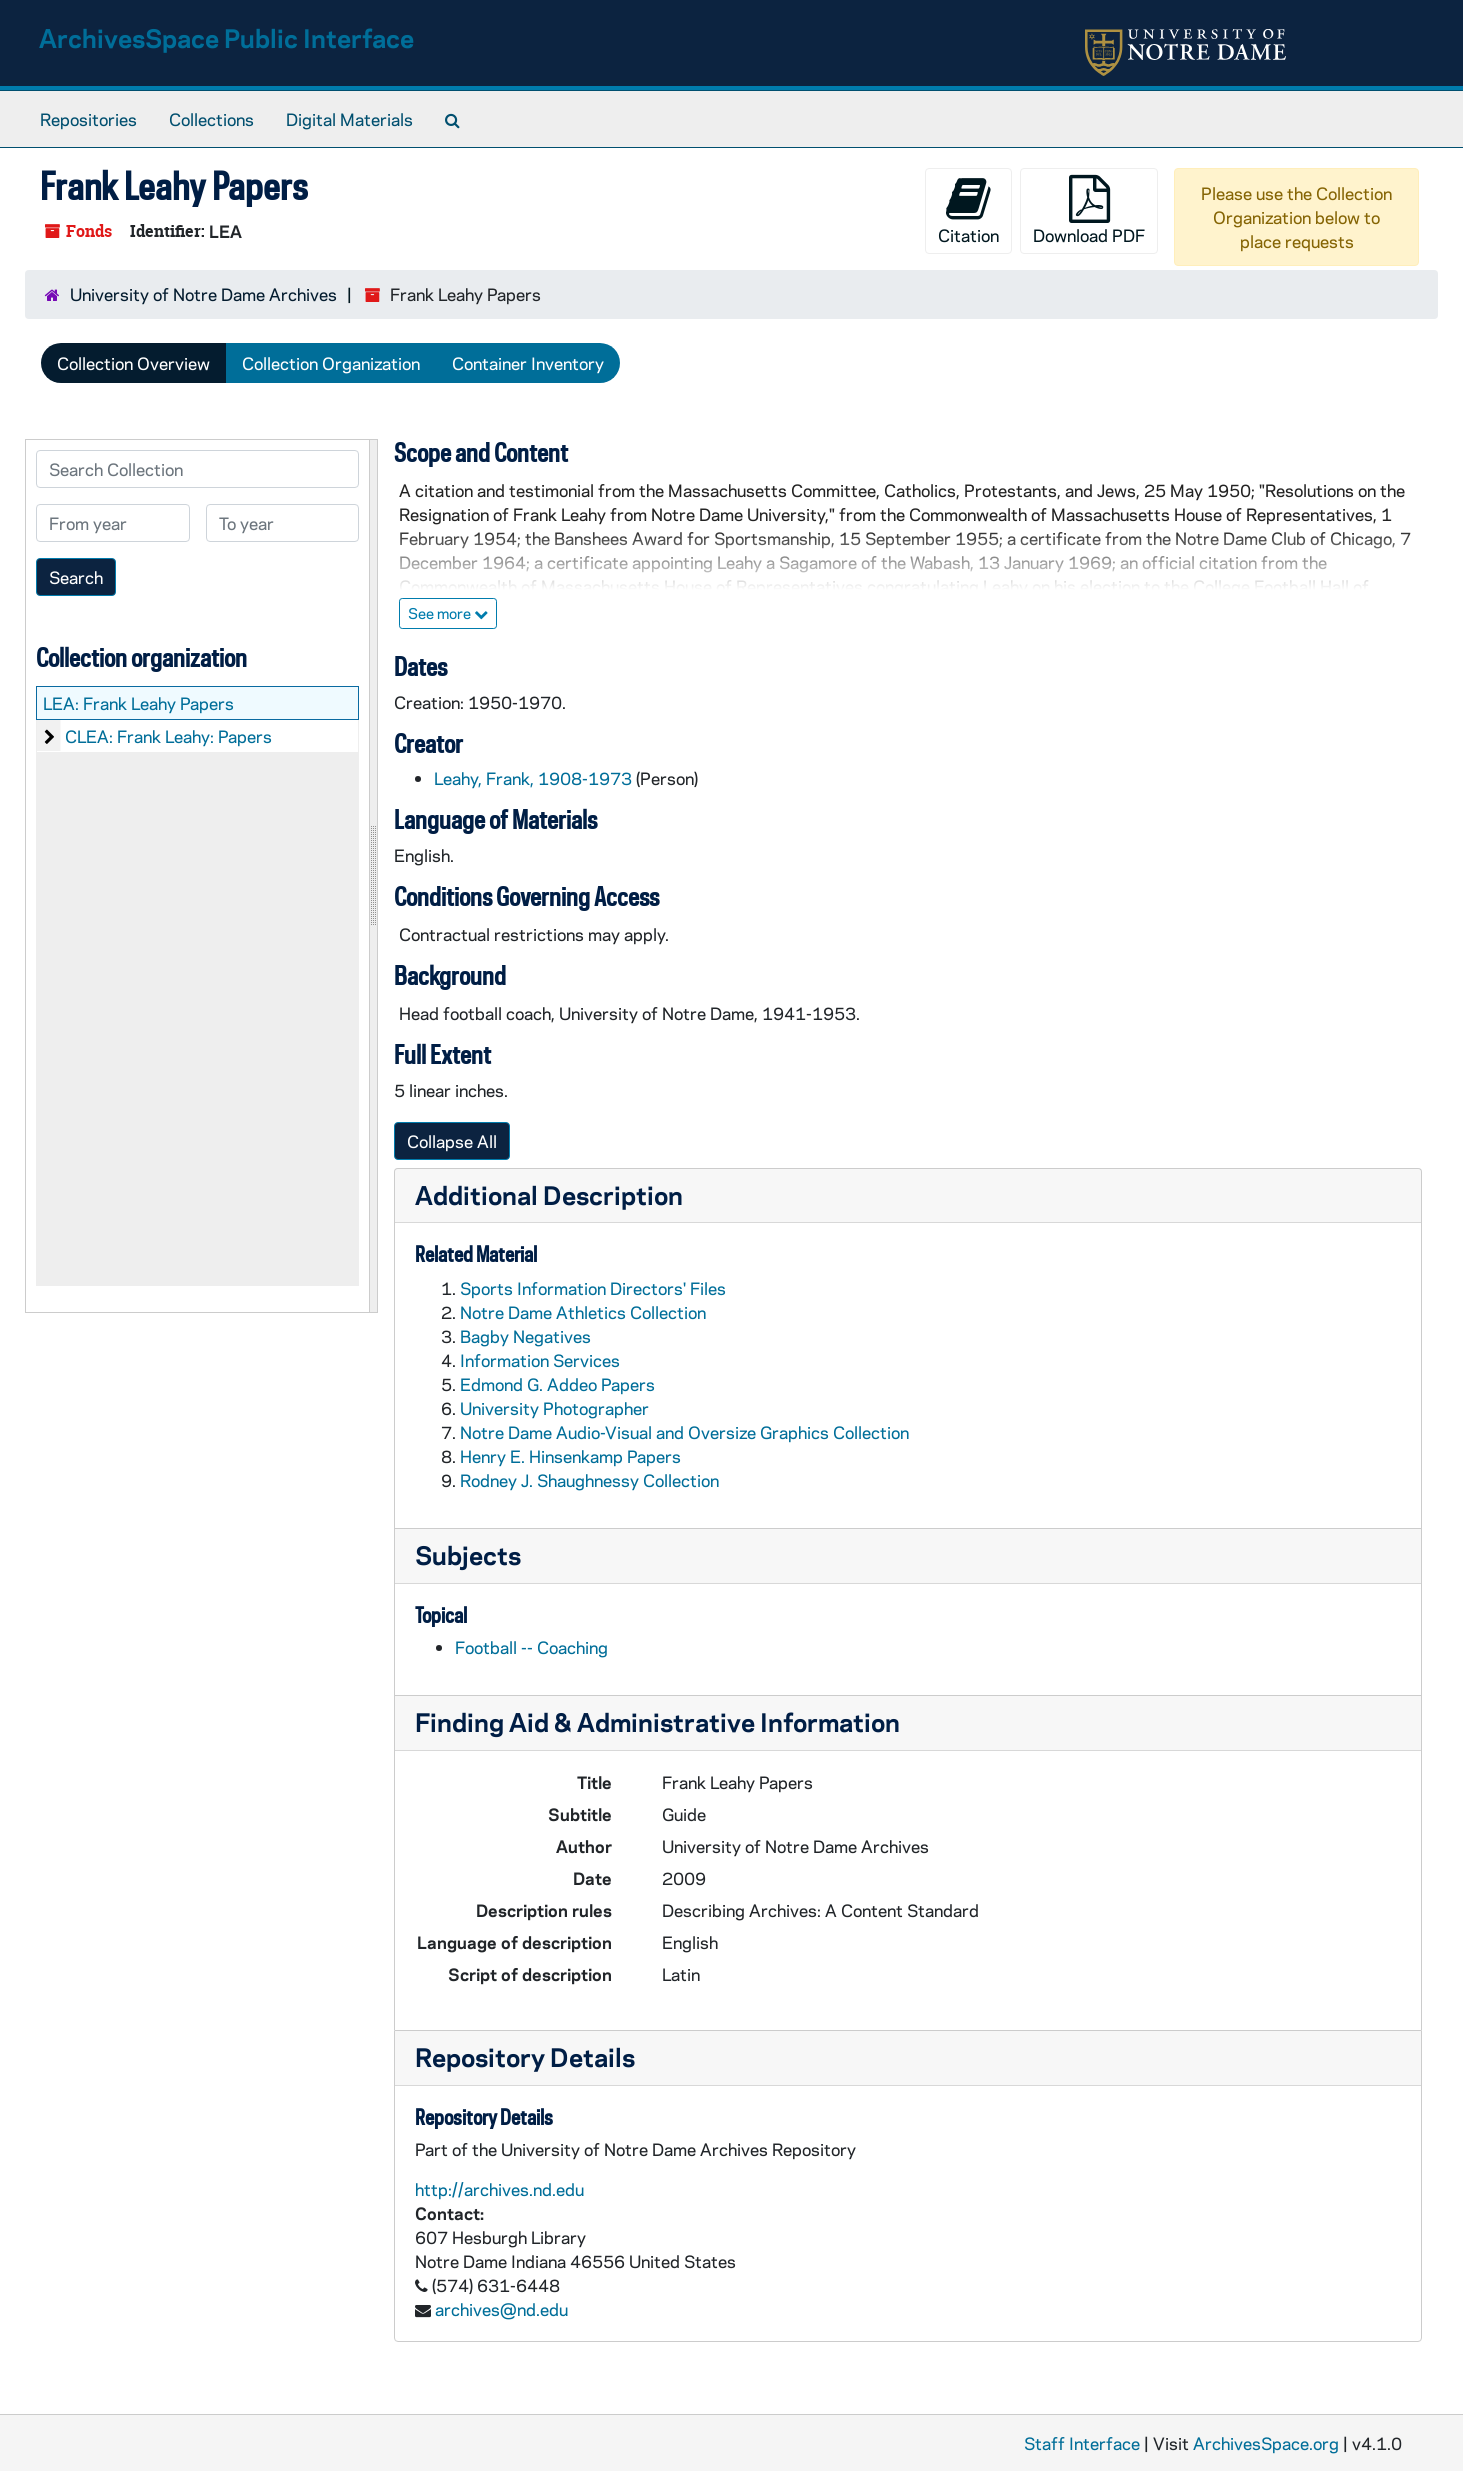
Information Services (540, 1360)
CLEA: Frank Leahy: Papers (168, 736)
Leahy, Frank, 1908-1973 (533, 778)
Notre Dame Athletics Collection (583, 1312)
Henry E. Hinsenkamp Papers (570, 1456)
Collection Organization (331, 363)
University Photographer (554, 1408)
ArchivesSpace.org (1266, 2443)
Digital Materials (349, 119)
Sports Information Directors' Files (593, 1288)
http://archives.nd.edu (499, 2189)
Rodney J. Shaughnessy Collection (589, 1480)
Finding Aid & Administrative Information (657, 1721)
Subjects (468, 1554)
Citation (968, 210)
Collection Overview (133, 363)
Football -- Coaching (531, 1647)
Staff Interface (1082, 2443)
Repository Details (525, 2056)
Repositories (88, 119)
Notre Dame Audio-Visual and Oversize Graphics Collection (684, 1432)
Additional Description (549, 1194)
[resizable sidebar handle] (373, 876)
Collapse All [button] (452, 1141)
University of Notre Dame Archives (203, 294)
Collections (211, 119)
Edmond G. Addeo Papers (557, 1384)
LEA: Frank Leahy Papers (138, 703)
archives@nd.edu (501, 2309)
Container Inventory (528, 363)
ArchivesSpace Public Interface (226, 37)
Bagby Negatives (525, 1336)
